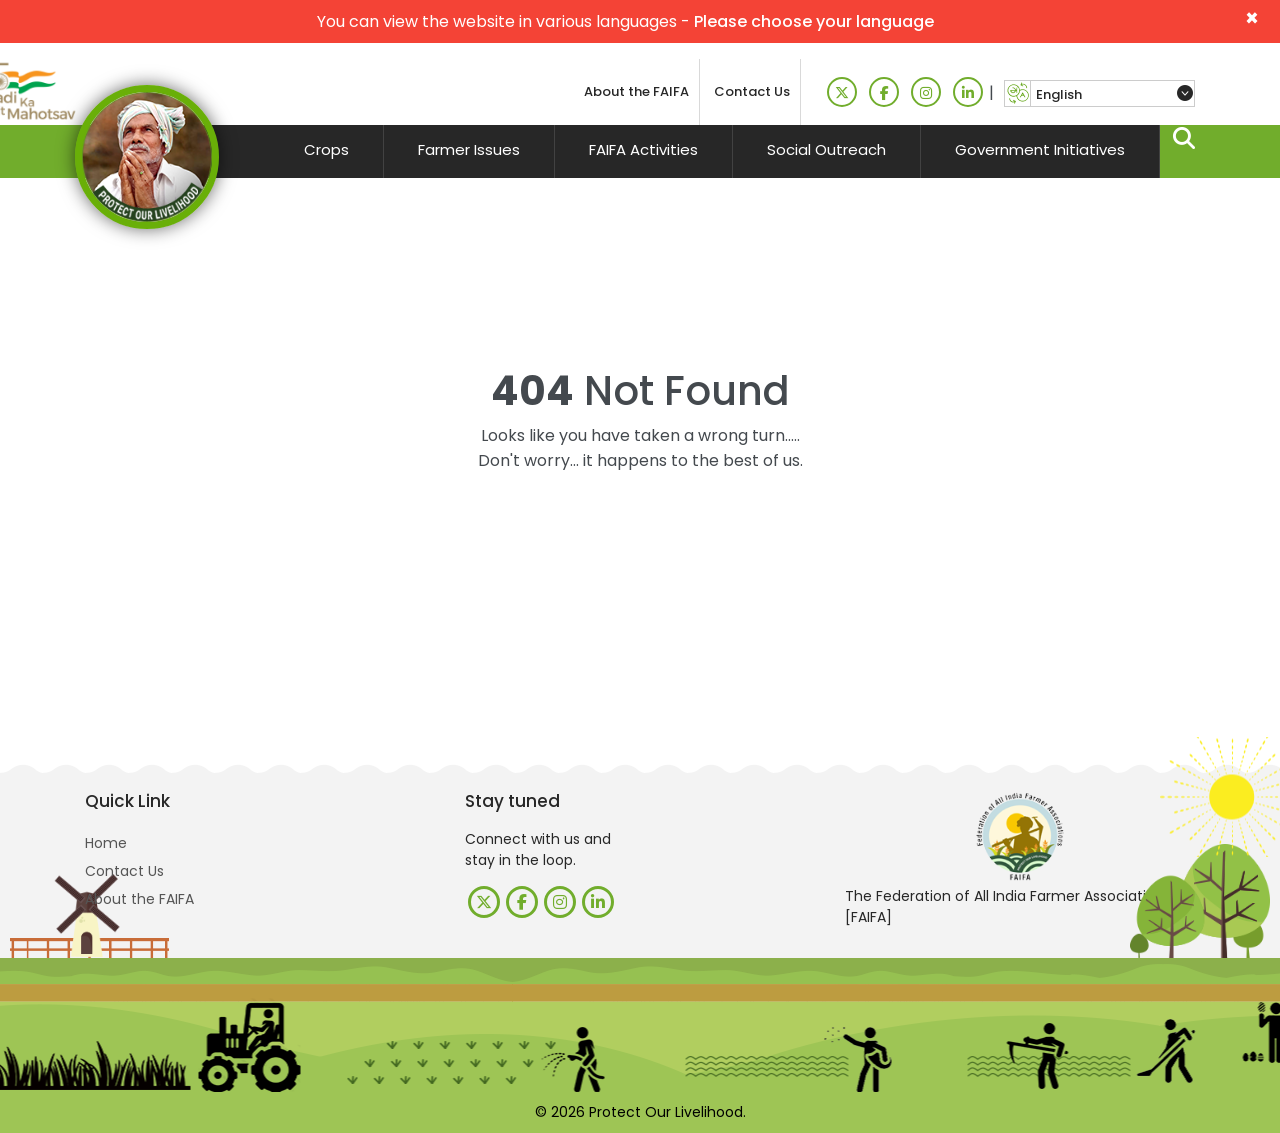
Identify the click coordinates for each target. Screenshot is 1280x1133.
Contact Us (752, 91)
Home (106, 843)
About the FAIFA (636, 91)
